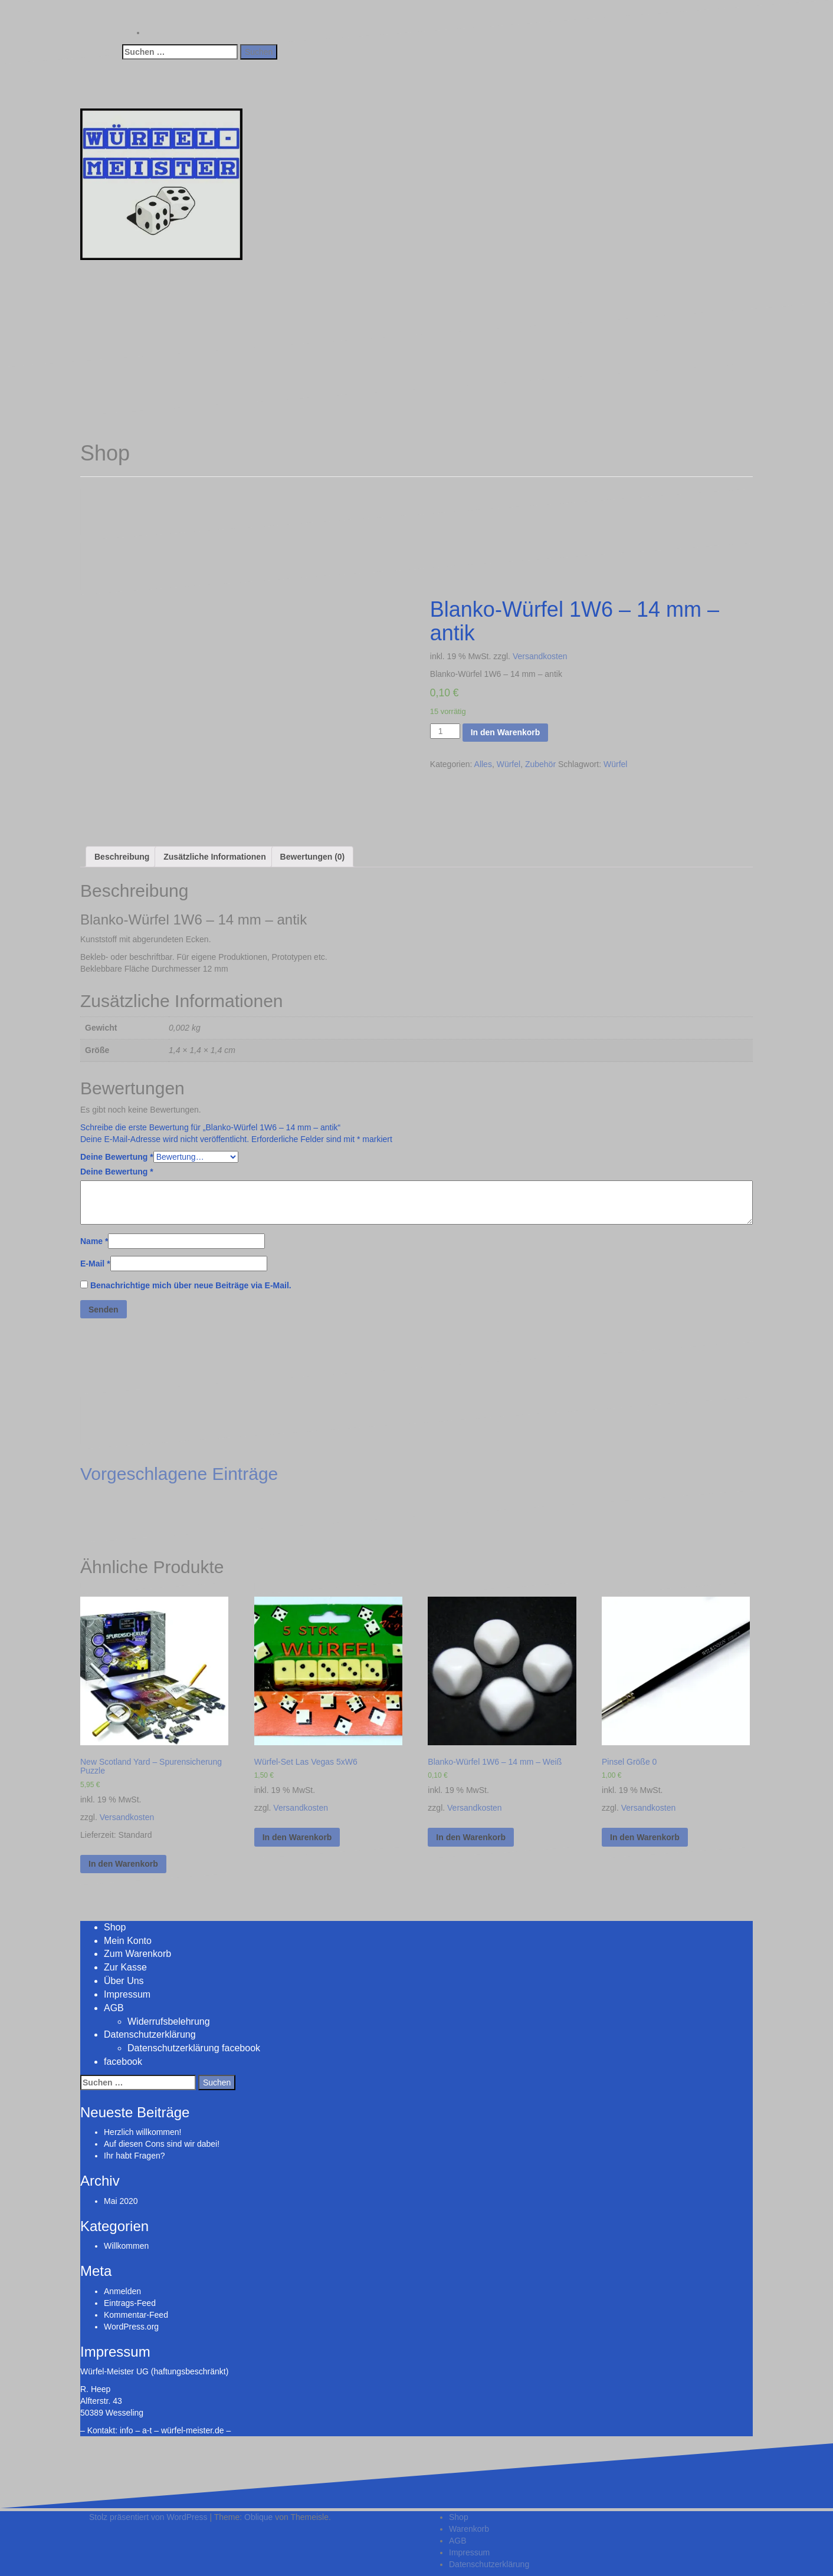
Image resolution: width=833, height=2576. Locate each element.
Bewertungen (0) (312, 856)
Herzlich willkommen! (142, 2132)
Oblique (258, 2517)
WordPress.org (131, 2326)
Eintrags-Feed (130, 2303)
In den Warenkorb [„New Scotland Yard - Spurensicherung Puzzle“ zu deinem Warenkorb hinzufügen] (123, 1863)
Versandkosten (540, 656)
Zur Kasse (125, 1967)
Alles (483, 764)
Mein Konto (128, 1941)
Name (94, 1241)
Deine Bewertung (116, 1157)
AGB (114, 2008)
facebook (123, 2062)
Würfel (508, 764)
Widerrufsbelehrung (168, 2021)
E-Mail (95, 1263)
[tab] (122, 856)
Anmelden (122, 2291)
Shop (115, 1927)
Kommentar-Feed (136, 2315)
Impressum (127, 1994)
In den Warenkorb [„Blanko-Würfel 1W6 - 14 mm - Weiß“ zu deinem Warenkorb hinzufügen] (471, 1837)
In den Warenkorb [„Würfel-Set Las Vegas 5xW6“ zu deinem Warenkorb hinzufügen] (297, 1837)
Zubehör (540, 764)
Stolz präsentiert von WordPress (148, 2517)
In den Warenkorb (505, 732)
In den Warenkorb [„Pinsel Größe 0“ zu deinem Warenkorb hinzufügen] (645, 1837)
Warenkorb (469, 2529)
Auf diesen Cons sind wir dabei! (161, 2144)
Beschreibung (121, 856)
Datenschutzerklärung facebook (193, 2048)
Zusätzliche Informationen (214, 856)
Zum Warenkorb (137, 1954)
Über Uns (124, 1981)
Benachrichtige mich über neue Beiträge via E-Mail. (190, 1285)
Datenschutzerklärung (150, 2034)
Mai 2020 (121, 2201)
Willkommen (126, 2246)
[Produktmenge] (445, 731)
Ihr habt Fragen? (134, 2155)
